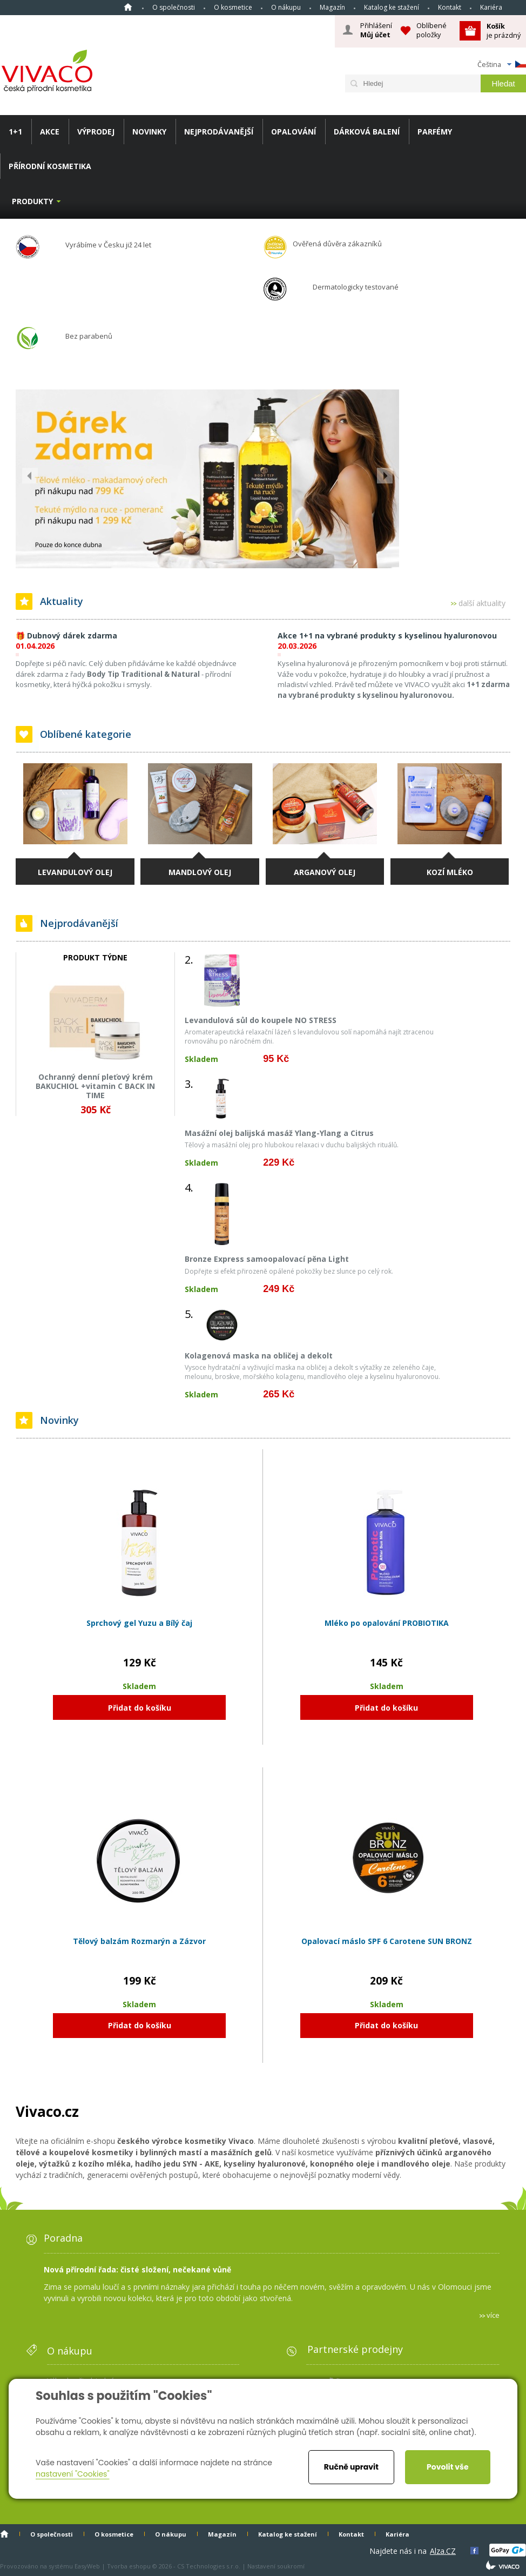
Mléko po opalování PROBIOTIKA (387, 1623)
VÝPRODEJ (95, 131)
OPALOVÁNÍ (293, 131)
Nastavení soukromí (276, 2566)
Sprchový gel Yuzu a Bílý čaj (139, 1623)
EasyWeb (87, 2566)
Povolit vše (447, 2466)
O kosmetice (233, 7)
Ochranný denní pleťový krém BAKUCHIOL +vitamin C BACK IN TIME (95, 1086)
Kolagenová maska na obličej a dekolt (259, 1355)
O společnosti (173, 7)
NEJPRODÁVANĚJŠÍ (218, 131)
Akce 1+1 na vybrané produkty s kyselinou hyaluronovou (387, 635)
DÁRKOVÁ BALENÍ (367, 131)
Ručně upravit (351, 2466)
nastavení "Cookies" (73, 2474)
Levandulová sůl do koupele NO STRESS (260, 1020)
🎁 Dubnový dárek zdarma (66, 635)
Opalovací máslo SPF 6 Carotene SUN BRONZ (386, 1941)
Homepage (128, 7)
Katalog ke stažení (391, 7)
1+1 (15, 131)
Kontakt (449, 7)
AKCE (49, 131)
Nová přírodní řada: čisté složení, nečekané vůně (137, 2269)
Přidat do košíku (139, 1708)
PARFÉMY (434, 131)
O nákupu (286, 7)
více (493, 2315)
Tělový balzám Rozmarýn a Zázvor (139, 1941)
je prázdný (504, 30)
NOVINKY (149, 131)
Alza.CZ (443, 2551)
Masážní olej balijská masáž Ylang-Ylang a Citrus (279, 1133)
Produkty (32, 201)
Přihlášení (376, 30)
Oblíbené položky (431, 30)
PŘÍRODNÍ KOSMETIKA (50, 166)
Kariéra (491, 7)
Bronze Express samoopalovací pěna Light (267, 1259)
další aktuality (481, 603)
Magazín (332, 7)
